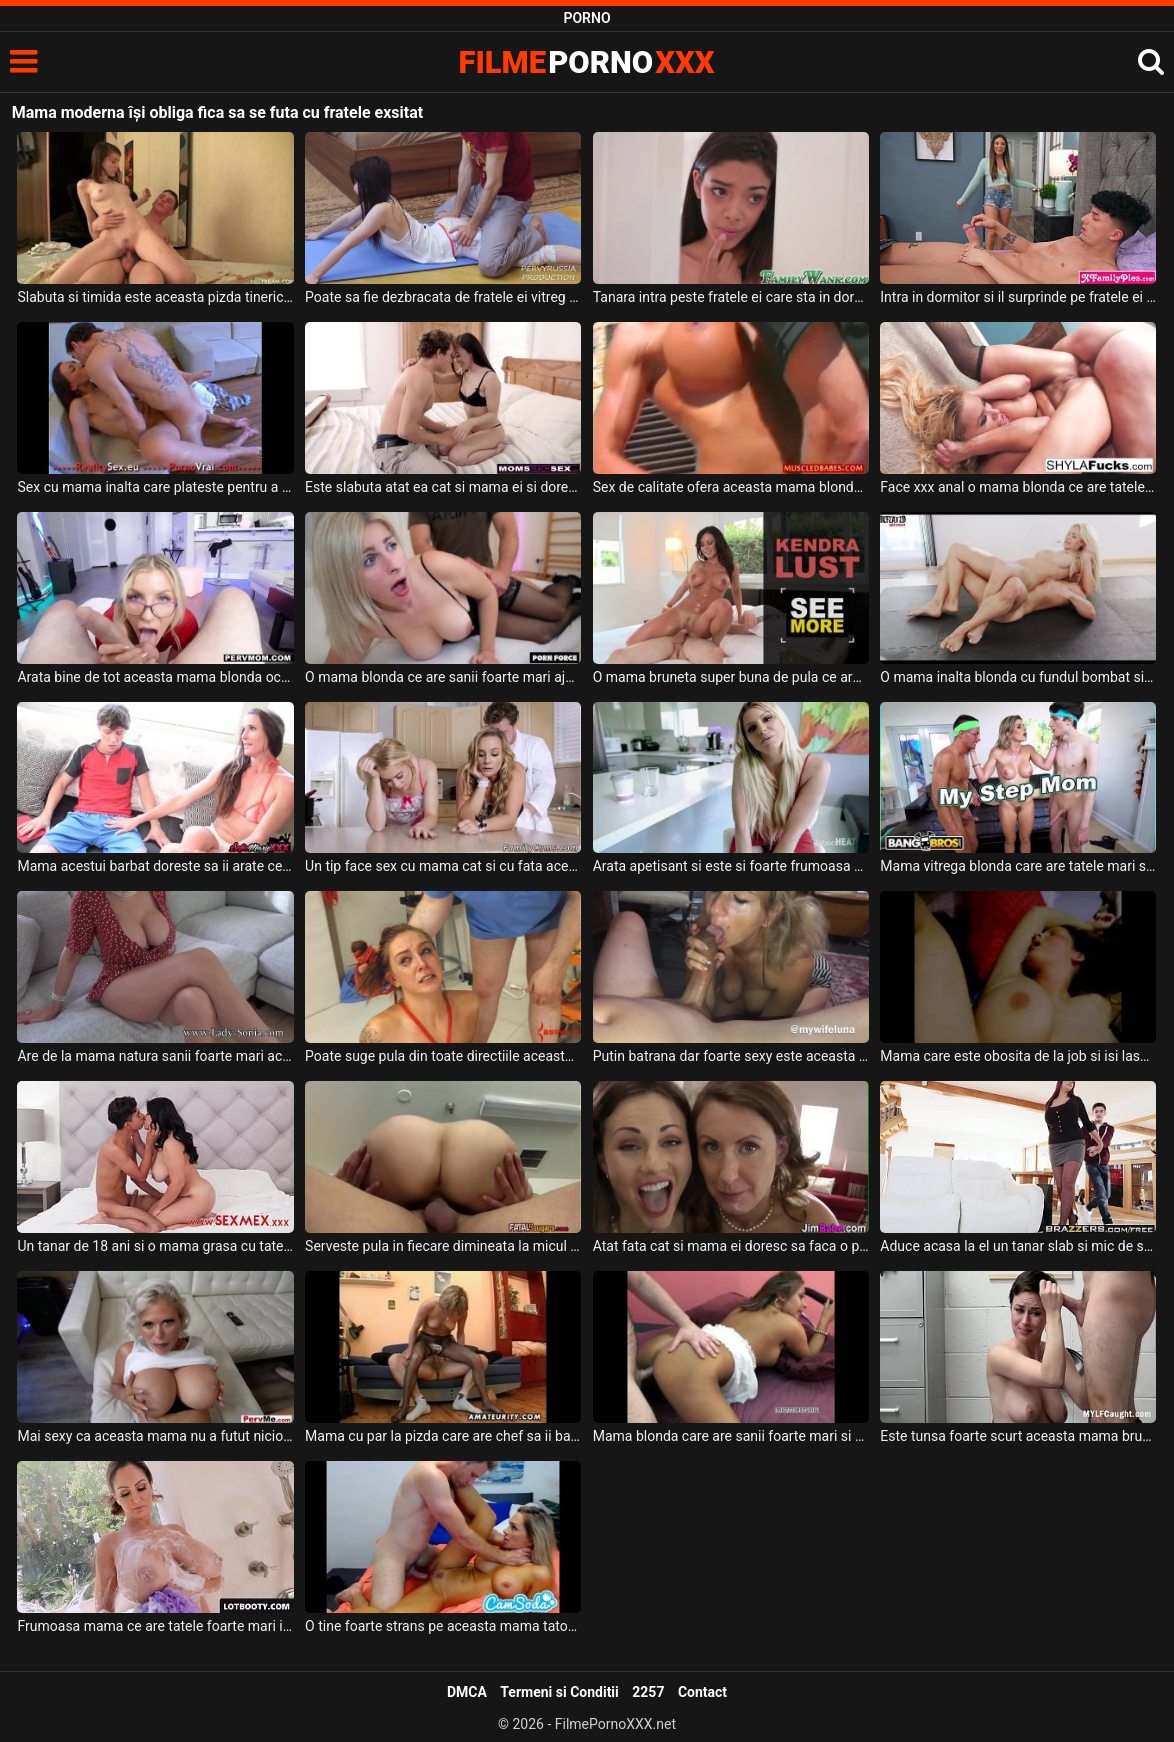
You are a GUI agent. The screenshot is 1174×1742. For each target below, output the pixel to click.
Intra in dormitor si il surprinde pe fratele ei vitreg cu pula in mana (1018, 297)
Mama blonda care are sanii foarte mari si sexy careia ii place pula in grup (731, 1436)
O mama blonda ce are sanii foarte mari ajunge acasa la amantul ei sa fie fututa (443, 677)
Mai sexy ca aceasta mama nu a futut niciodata (155, 1436)
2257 (648, 1692)
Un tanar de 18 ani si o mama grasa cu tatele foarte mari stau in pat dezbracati (155, 1246)
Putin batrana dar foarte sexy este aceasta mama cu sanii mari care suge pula (731, 1056)
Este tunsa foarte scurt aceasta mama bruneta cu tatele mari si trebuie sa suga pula (1018, 1436)
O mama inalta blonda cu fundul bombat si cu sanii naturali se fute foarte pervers (1018, 677)
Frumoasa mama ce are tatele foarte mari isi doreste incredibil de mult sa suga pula (155, 1626)
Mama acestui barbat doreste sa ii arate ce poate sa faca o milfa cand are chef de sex (155, 866)
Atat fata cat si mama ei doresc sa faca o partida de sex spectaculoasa (731, 1246)
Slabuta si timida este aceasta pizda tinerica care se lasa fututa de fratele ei (155, 297)
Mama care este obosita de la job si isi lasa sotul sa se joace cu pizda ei (1018, 1056)
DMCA (467, 1692)
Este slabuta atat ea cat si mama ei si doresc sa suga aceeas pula (443, 487)
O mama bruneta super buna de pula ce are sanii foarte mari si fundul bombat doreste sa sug (731, 677)
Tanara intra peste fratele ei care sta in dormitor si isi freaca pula (731, 297)
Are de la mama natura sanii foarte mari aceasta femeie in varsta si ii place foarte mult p (155, 1056)
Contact (702, 1692)
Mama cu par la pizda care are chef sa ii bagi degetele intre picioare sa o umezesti (443, 1436)
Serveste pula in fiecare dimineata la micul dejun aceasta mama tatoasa (443, 1246)
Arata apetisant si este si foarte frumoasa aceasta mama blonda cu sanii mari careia (731, 866)
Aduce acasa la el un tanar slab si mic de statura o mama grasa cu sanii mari (1018, 1246)
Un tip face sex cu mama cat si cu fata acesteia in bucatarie (443, 866)
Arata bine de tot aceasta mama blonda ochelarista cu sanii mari (155, 677)
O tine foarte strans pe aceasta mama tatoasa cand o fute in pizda (443, 1626)
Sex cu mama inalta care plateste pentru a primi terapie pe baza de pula (155, 487)
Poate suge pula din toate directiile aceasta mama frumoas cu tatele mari (443, 1056)
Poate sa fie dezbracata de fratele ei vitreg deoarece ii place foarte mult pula (443, 297)
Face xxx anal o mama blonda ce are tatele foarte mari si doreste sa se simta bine (1018, 487)
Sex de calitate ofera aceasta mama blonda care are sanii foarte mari (731, 487)
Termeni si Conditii (559, 1692)
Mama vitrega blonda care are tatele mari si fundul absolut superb (1018, 866)
